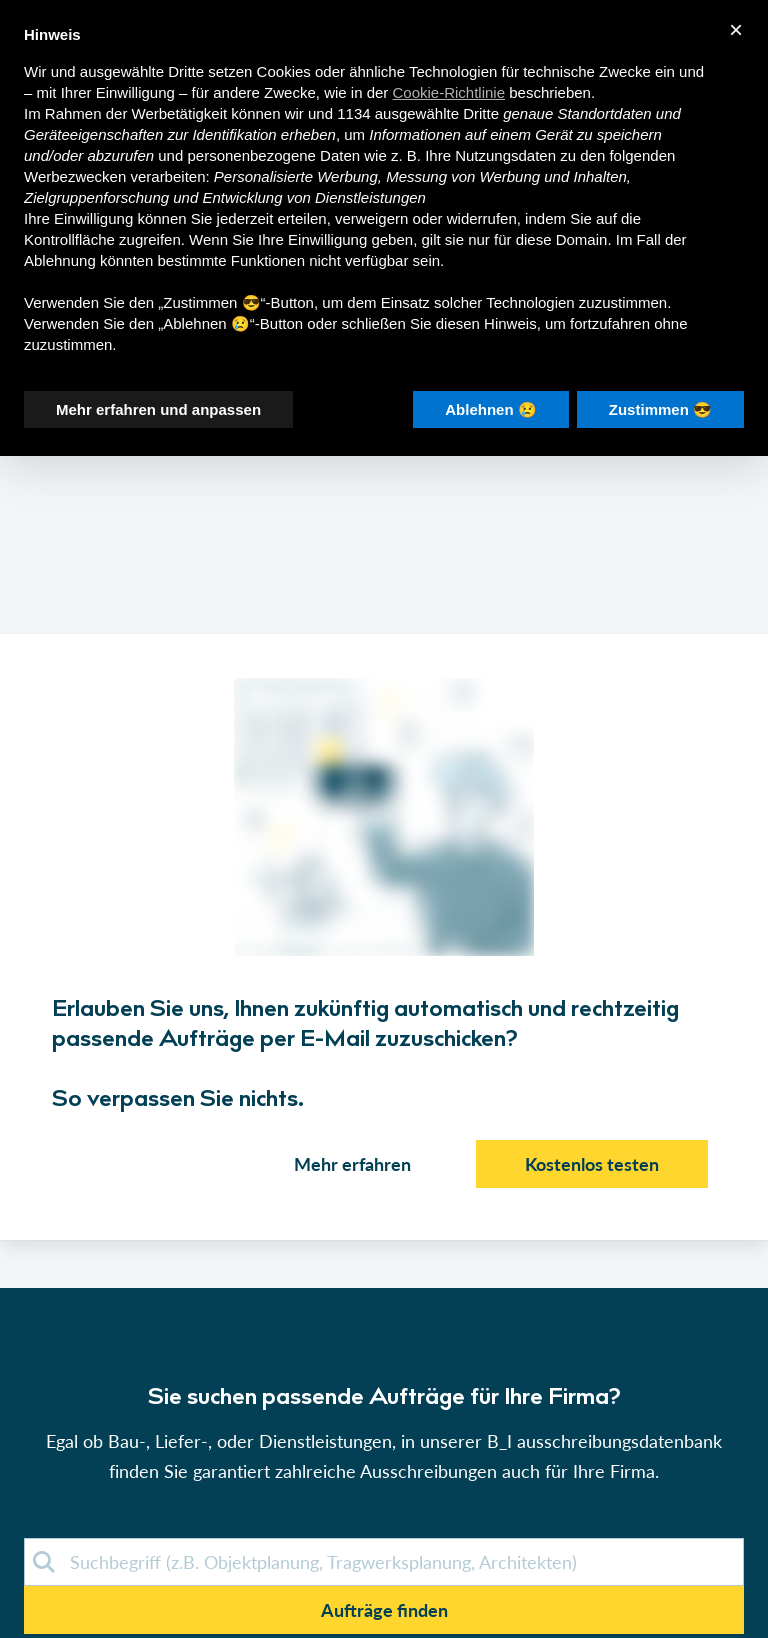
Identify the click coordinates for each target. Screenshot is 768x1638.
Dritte (481, 113)
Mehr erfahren (352, 1164)
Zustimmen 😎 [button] (660, 409)
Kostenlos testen (592, 1164)
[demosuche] (384, 1562)
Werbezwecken (75, 176)
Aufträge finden (384, 1610)
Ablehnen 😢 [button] (491, 409)
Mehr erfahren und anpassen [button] (158, 409)
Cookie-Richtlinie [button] (449, 92)
